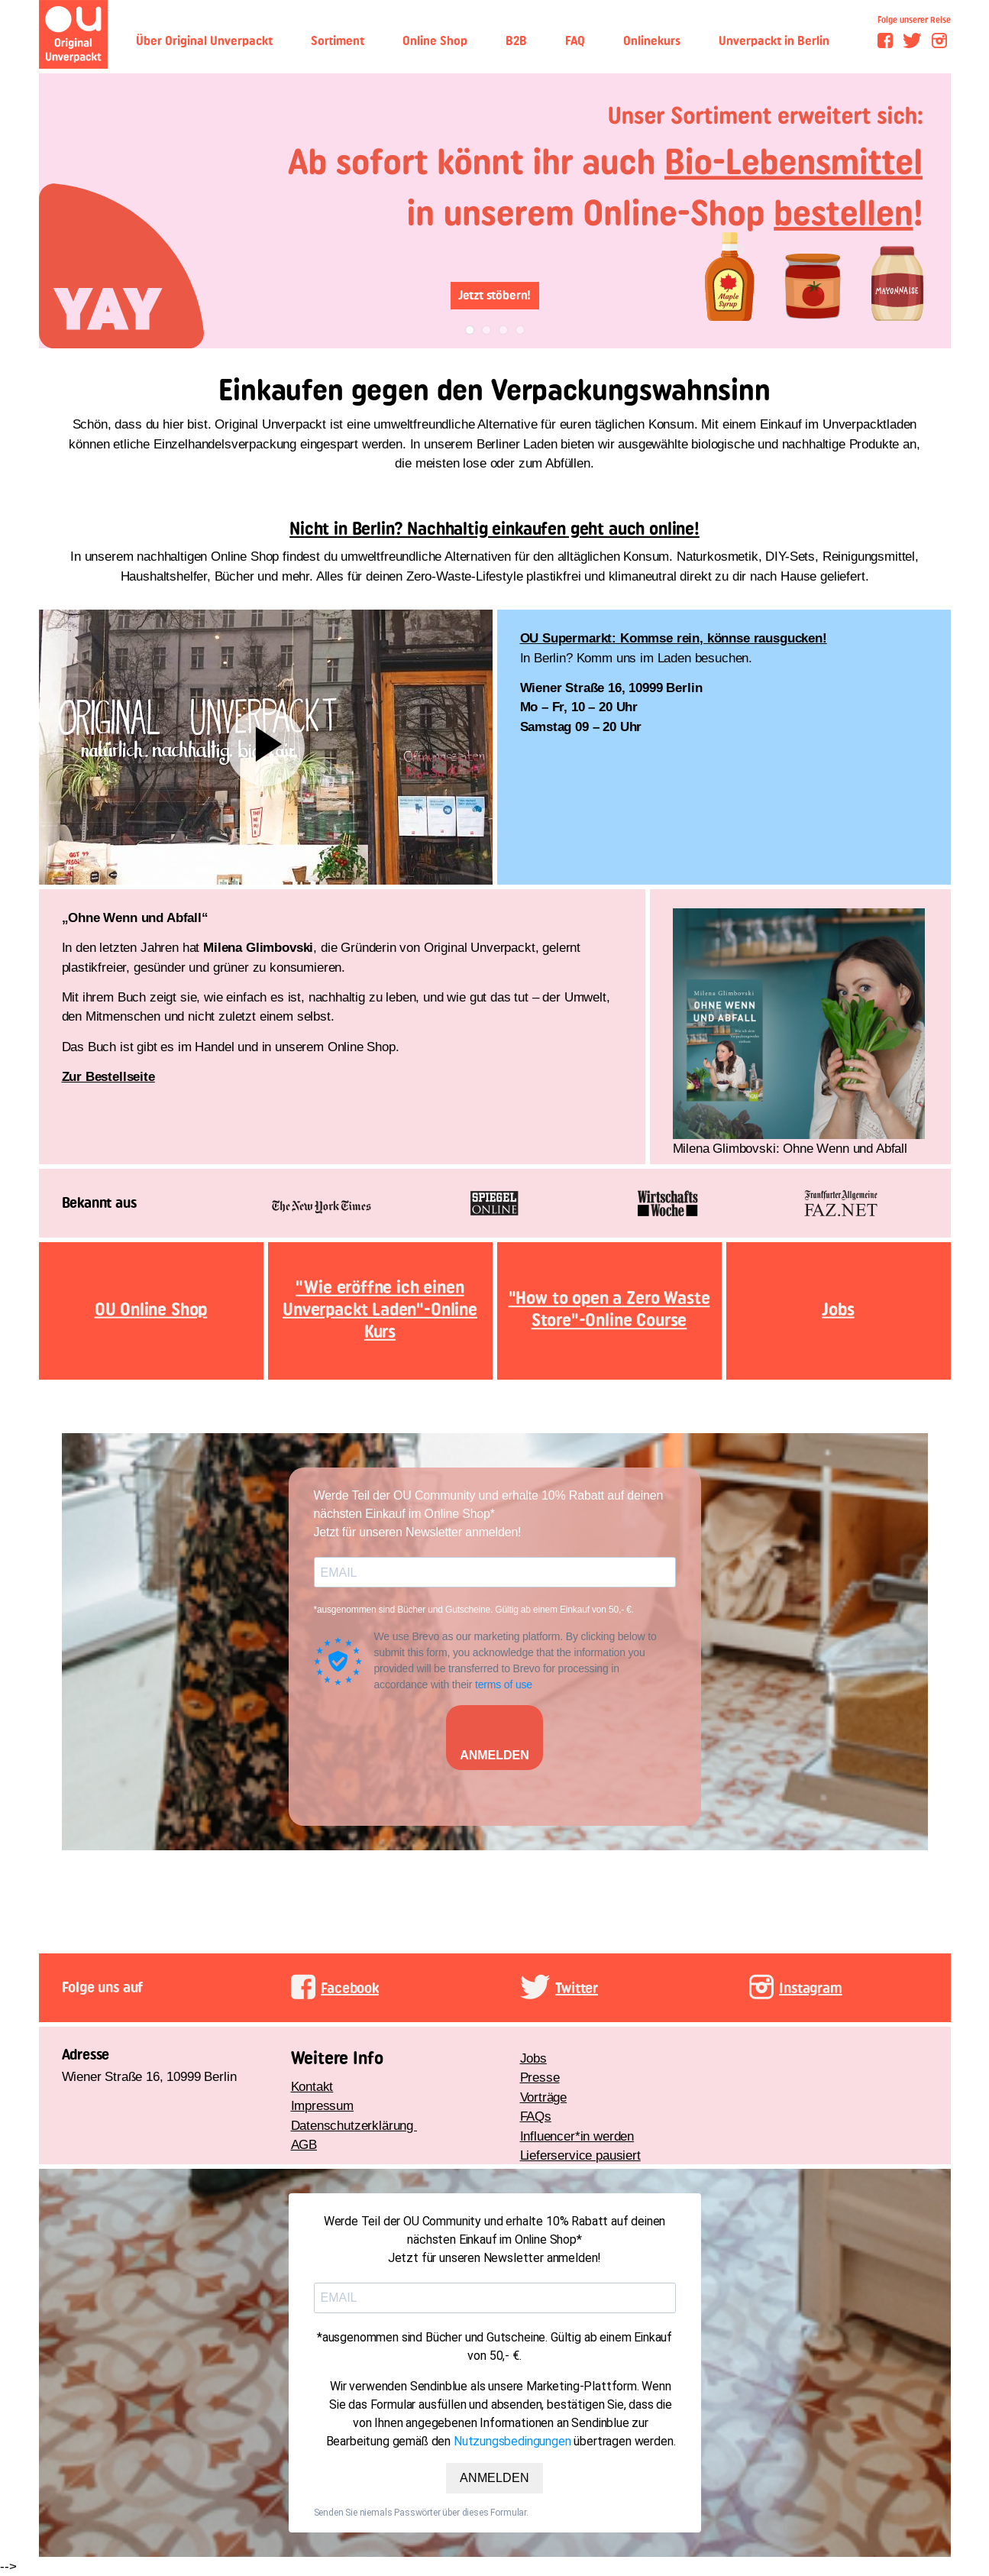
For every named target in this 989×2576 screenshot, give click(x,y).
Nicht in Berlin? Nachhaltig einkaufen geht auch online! (494, 528)
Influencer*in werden (577, 2136)
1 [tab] (469, 330)
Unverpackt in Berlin (774, 40)
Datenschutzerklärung (354, 2125)
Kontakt (312, 2086)
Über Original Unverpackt (204, 40)
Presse (540, 2077)
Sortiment (337, 40)
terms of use (503, 1684)
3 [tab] (502, 330)
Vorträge (543, 2097)
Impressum (322, 2106)
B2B (516, 40)
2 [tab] (486, 330)
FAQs (535, 2116)
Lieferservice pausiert (580, 2155)
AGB (304, 2144)
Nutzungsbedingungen (512, 2441)
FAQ (575, 40)
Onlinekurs (651, 40)
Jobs (533, 2058)
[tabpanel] (495, 210)
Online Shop (434, 40)
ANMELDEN (494, 1755)
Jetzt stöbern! (495, 295)
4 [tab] (519, 330)
